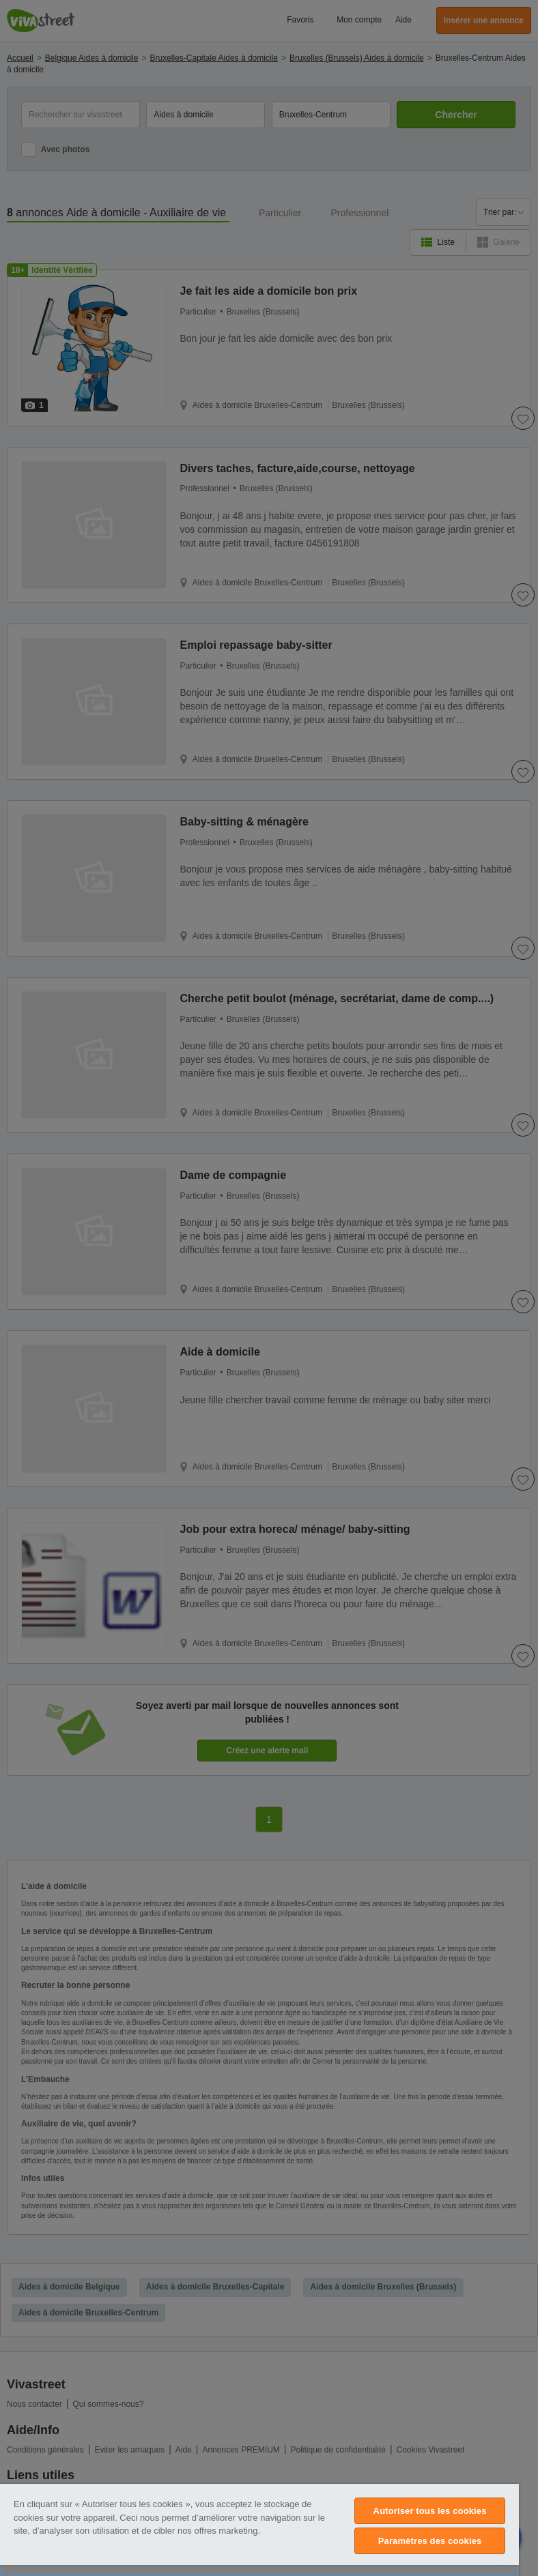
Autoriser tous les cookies (430, 2511)
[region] (259, 2530)
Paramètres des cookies (430, 2541)
